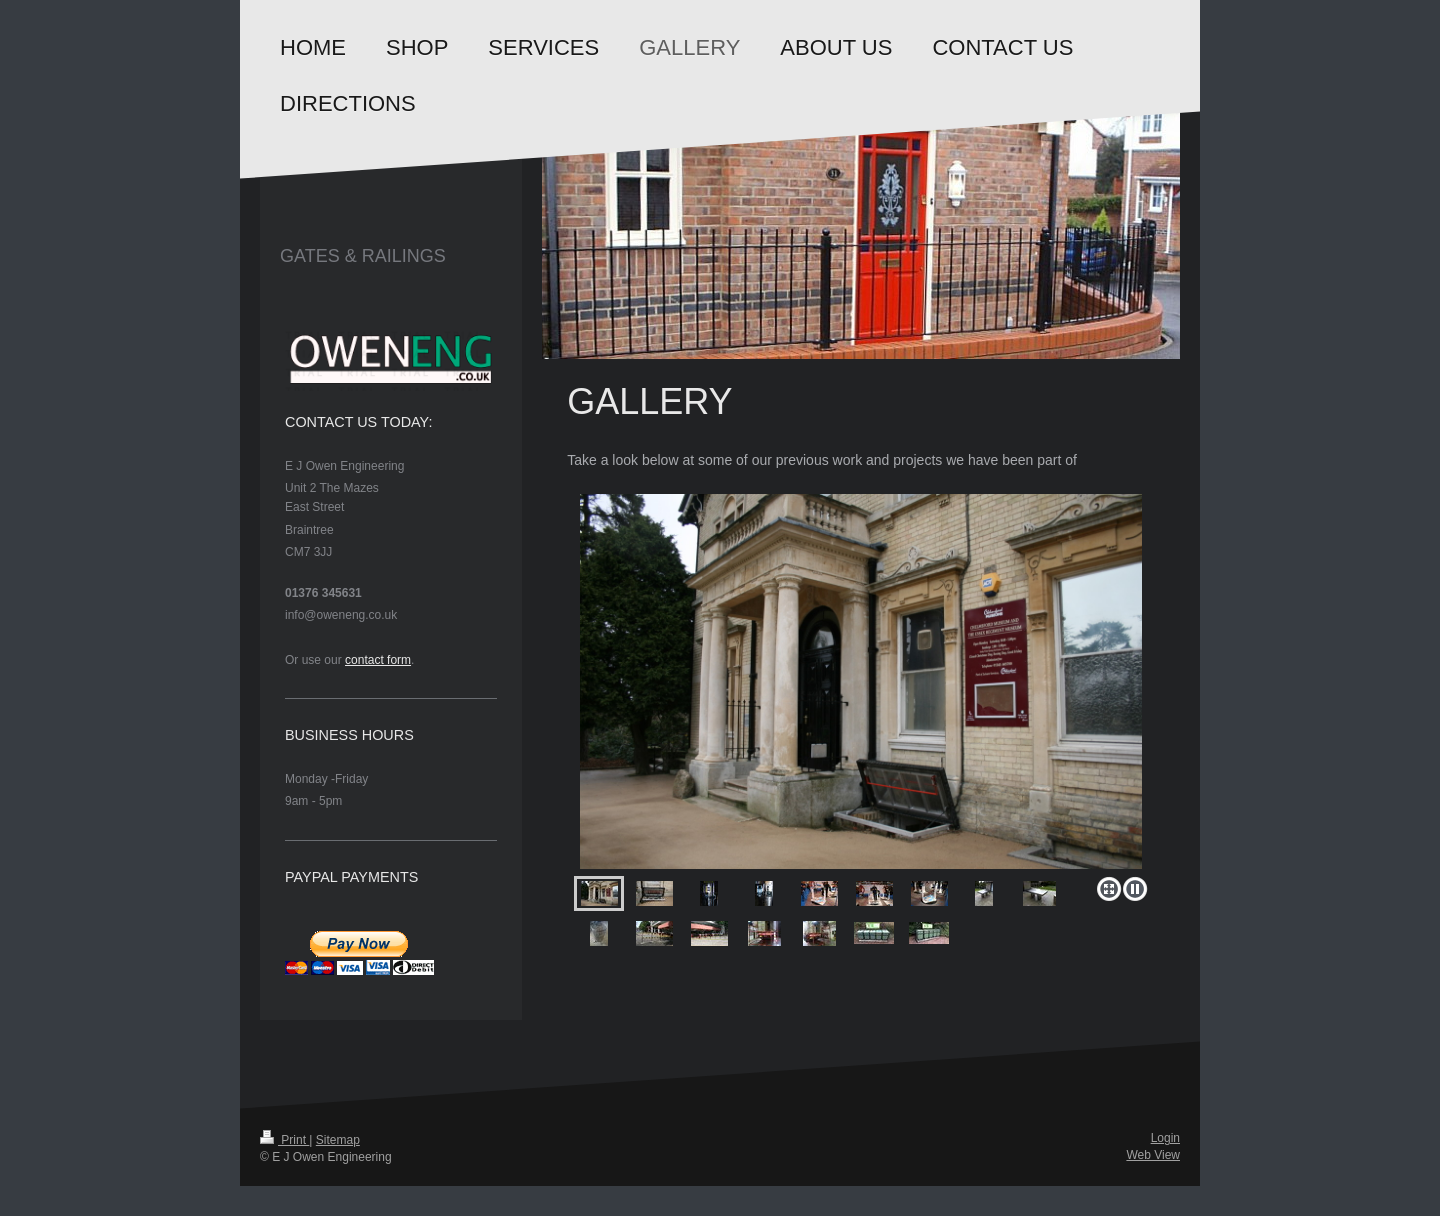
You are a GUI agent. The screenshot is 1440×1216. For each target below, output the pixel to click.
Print (284, 1140)
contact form (378, 660)
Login (1165, 1138)
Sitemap (338, 1140)
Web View (1153, 1155)
